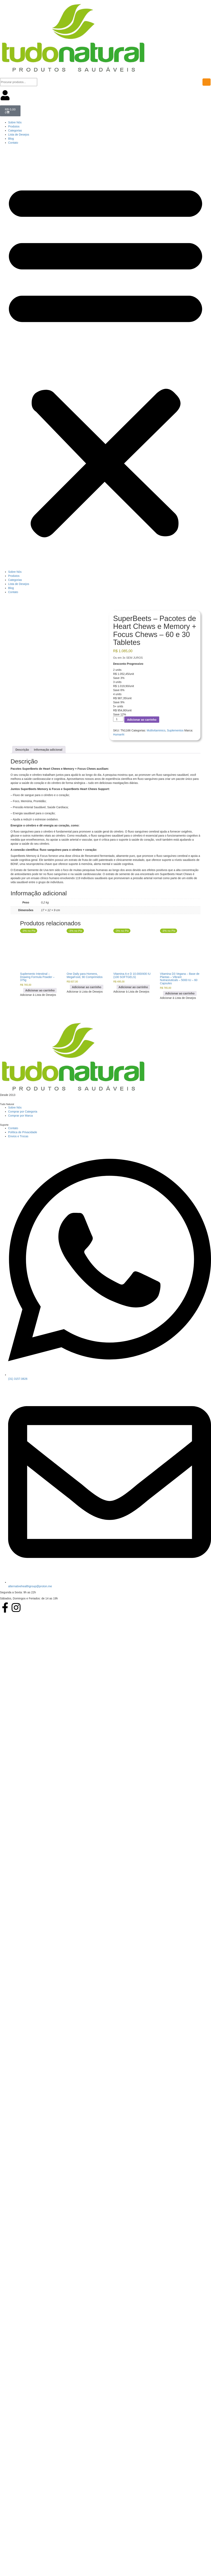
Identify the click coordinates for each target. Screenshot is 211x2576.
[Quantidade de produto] (118, 719)
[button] (105, 358)
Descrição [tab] (22, 749)
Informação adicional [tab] (48, 749)
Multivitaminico (156, 730)
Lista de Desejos (18, 134)
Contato (13, 142)
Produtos (13, 126)
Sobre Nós (15, 122)
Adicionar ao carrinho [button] (40, 990)
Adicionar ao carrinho (142, 719)
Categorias (15, 130)
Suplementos (175, 730)
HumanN (118, 734)
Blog (11, 138)
